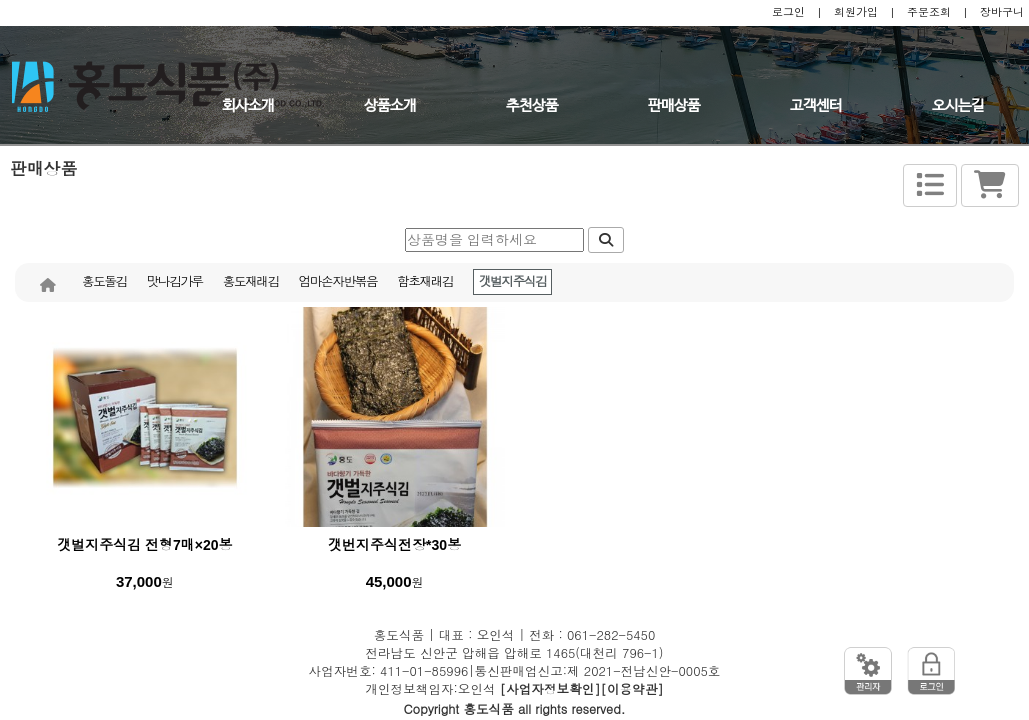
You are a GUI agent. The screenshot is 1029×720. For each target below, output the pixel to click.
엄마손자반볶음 (338, 282)
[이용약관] (632, 689)
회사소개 (248, 106)
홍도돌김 (104, 282)
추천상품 (532, 106)
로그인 (788, 12)
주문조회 (929, 12)
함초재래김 (425, 282)
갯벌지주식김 (512, 282)
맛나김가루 (175, 282)
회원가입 (856, 12)
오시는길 (958, 106)
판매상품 (674, 106)
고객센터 (816, 106)
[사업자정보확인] (550, 689)
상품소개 (390, 106)
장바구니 (1002, 12)
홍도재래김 (251, 282)
